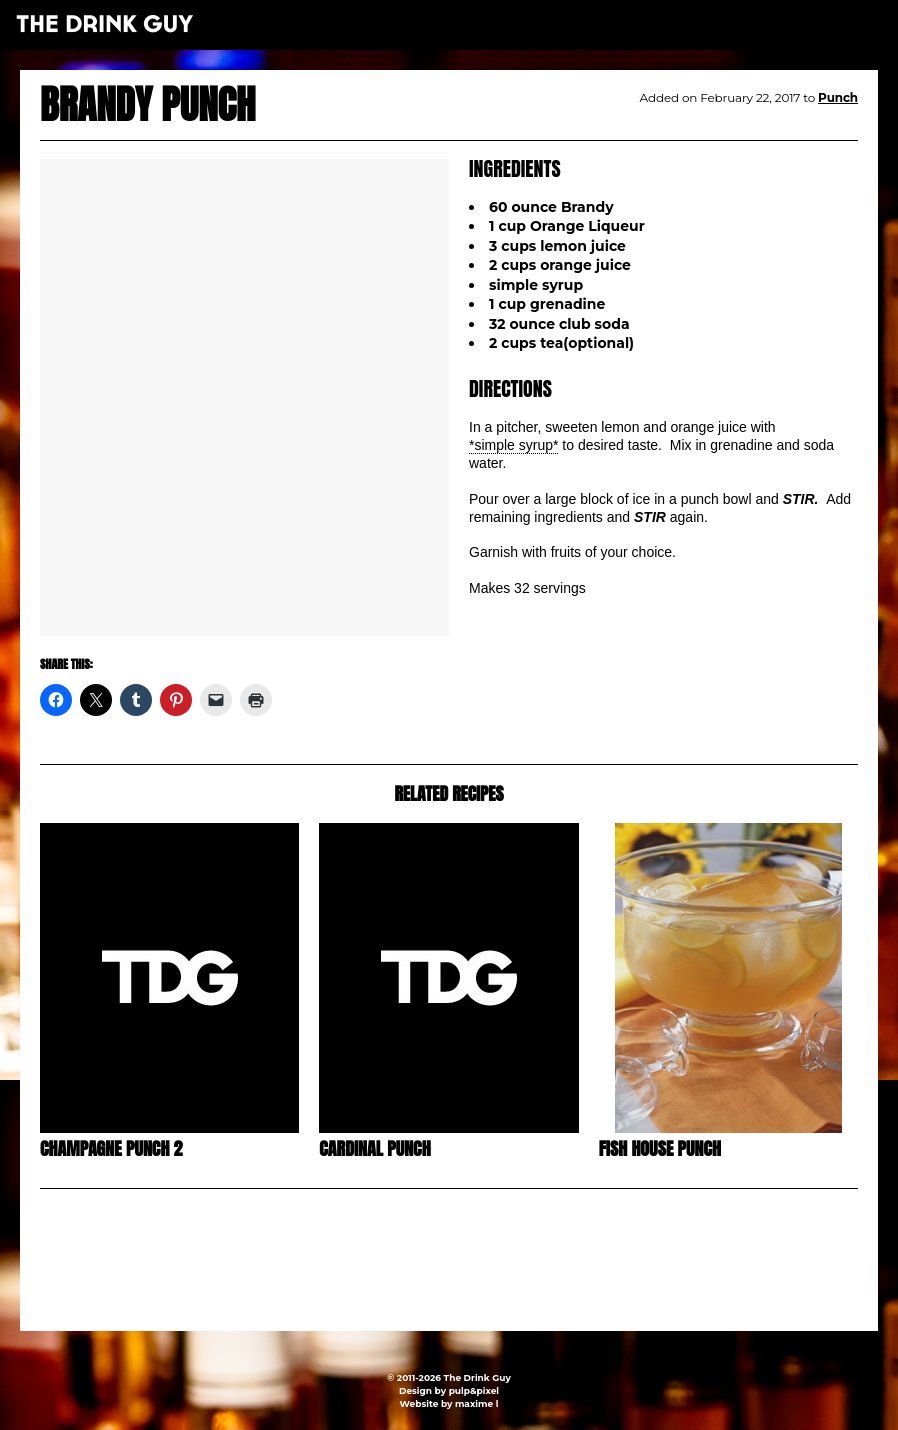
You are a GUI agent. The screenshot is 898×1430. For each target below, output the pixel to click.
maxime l (476, 1403)
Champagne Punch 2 (111, 1148)
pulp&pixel (474, 1390)
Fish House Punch (660, 1148)
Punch (838, 97)
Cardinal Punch (374, 1148)
